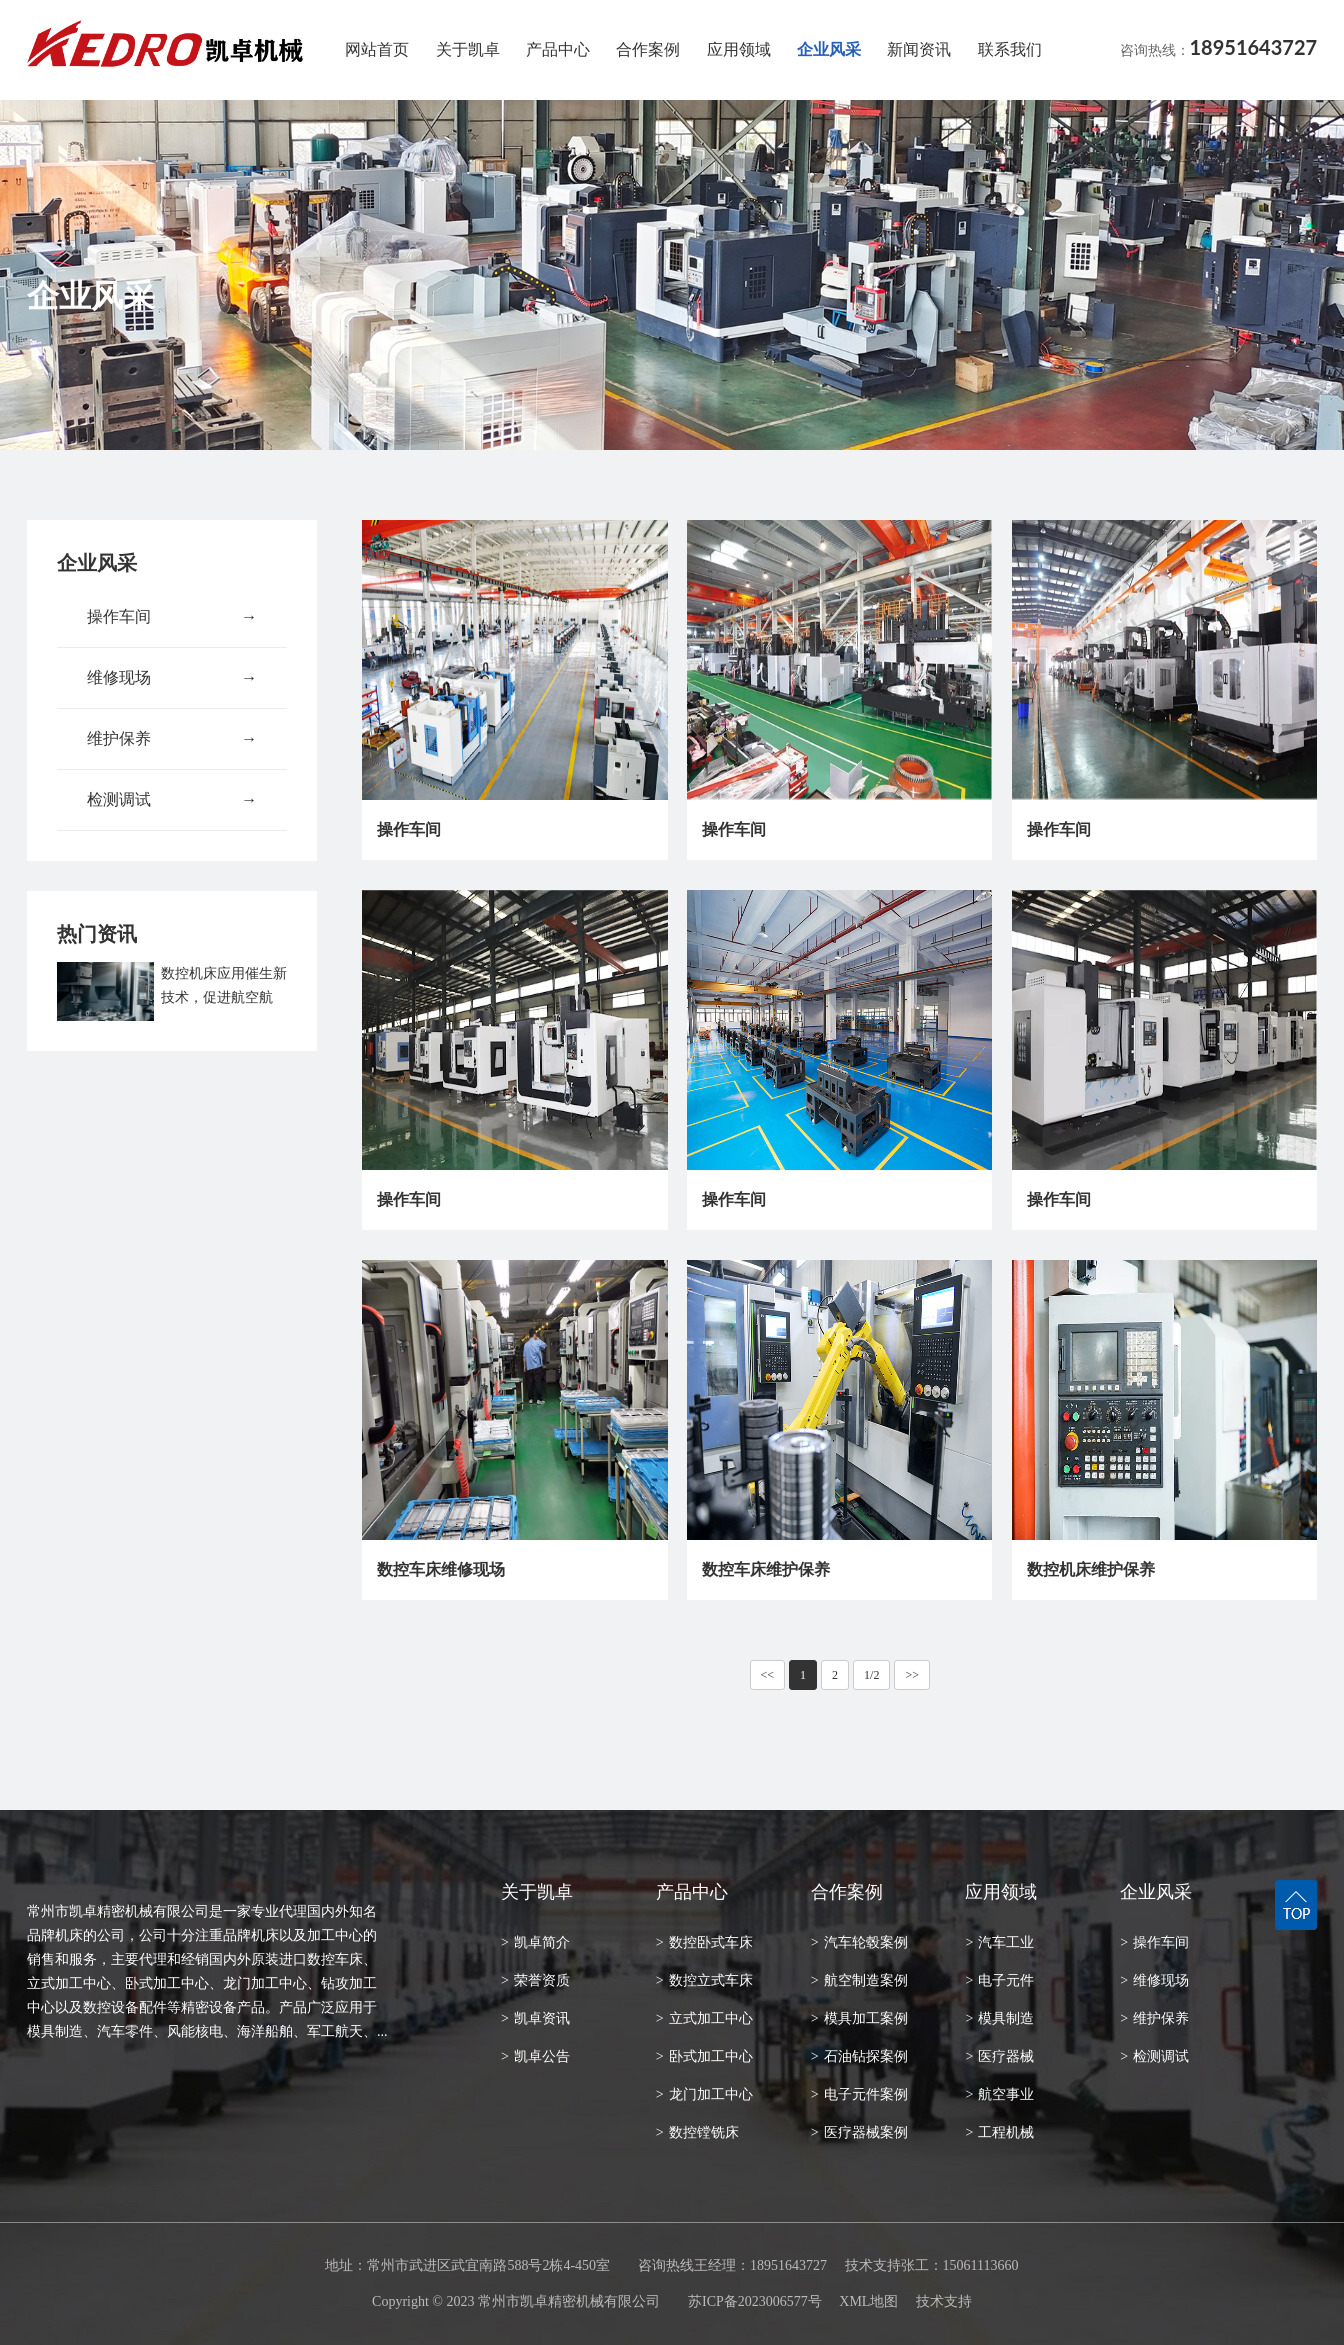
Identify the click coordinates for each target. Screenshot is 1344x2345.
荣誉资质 (535, 1980)
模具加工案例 (859, 2018)
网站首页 (377, 49)
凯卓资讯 (535, 2018)
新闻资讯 (919, 49)
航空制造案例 (859, 1980)
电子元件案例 (859, 2094)
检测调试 (172, 800)
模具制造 (999, 2018)
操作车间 (172, 617)
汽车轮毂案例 (859, 1942)
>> (912, 1675)
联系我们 (1010, 49)
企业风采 (829, 49)
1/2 (871, 1675)
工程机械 (999, 2132)
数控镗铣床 (697, 2132)
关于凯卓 (468, 49)
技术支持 (944, 2301)
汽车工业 (999, 1942)
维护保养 (172, 739)
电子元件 (999, 1980)
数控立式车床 (704, 1980)
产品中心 (558, 49)
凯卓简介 (535, 1942)
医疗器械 (999, 2056)
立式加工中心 (704, 2018)
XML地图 (868, 2301)
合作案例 (648, 49)
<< (768, 1675)
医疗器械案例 (859, 2132)
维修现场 (172, 678)
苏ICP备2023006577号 (755, 2301)
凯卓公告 (535, 2056)
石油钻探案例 (859, 2056)
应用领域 (739, 49)
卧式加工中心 (704, 2056)
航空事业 (999, 2094)
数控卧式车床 (704, 1942)
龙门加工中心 (704, 2094)
